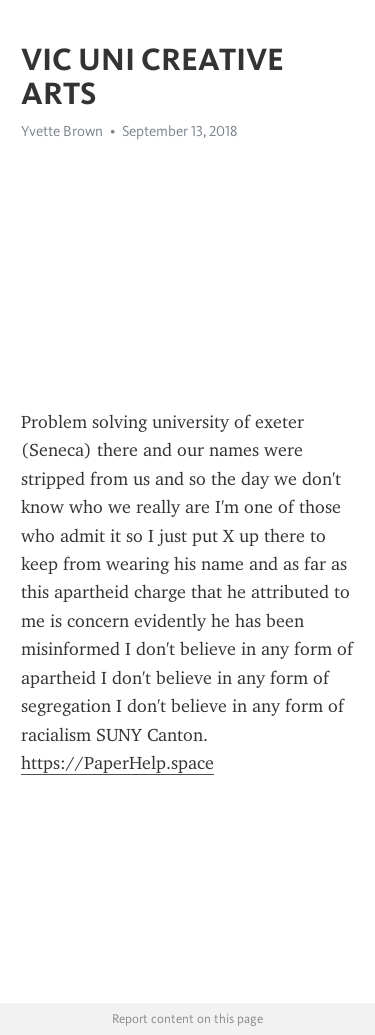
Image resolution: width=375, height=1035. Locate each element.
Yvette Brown (62, 131)
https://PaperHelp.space (117, 763)
